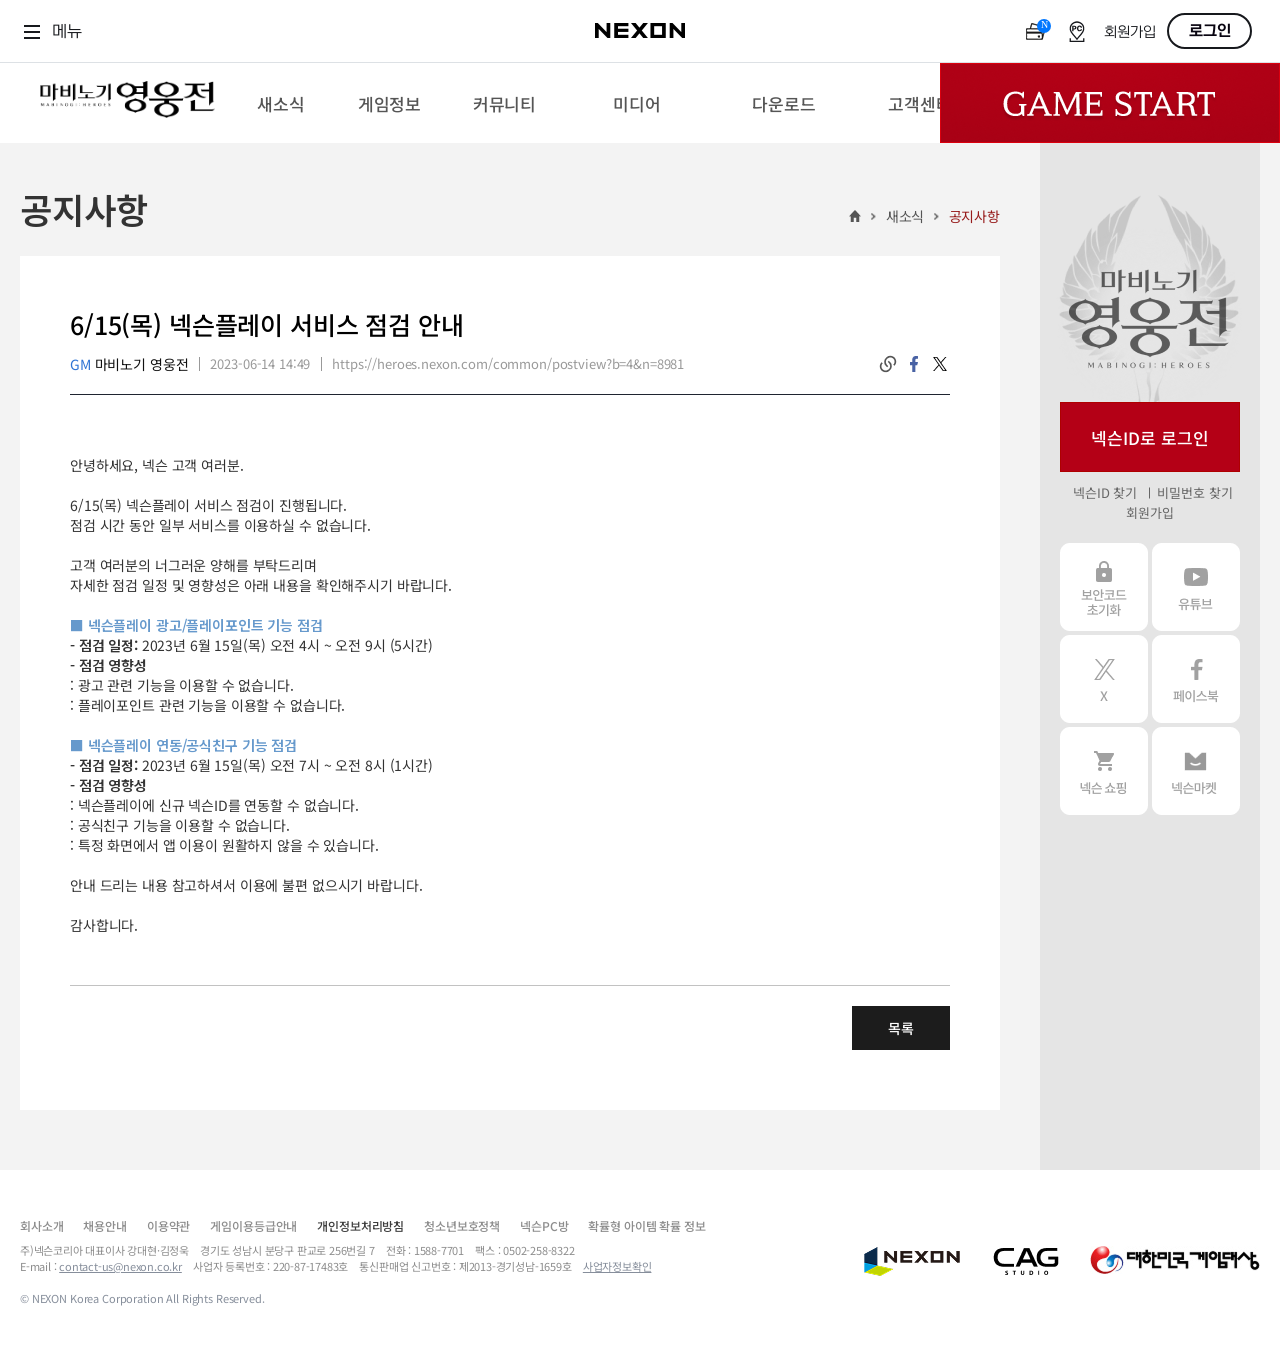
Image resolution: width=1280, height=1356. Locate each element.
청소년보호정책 (462, 1225)
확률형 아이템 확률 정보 (646, 1225)
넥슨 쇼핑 (1104, 771)
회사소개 (41, 1225)
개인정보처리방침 (360, 1225)
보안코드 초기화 (1104, 587)
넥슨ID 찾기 (1105, 492)
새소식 (905, 216)
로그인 (1210, 31)
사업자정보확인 (617, 1266)
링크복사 (888, 364)
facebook (914, 364)
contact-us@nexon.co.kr (120, 1266)
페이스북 (1196, 679)
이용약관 (168, 1225)
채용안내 (104, 1225)
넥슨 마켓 (1196, 771)
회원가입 (1130, 32)
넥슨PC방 (544, 1225)
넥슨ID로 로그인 (1150, 437)
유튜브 (1196, 587)
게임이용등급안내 (253, 1225)
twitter (940, 364)
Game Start (1110, 103)
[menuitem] (280, 103)
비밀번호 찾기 (1194, 492)
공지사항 (974, 216)
